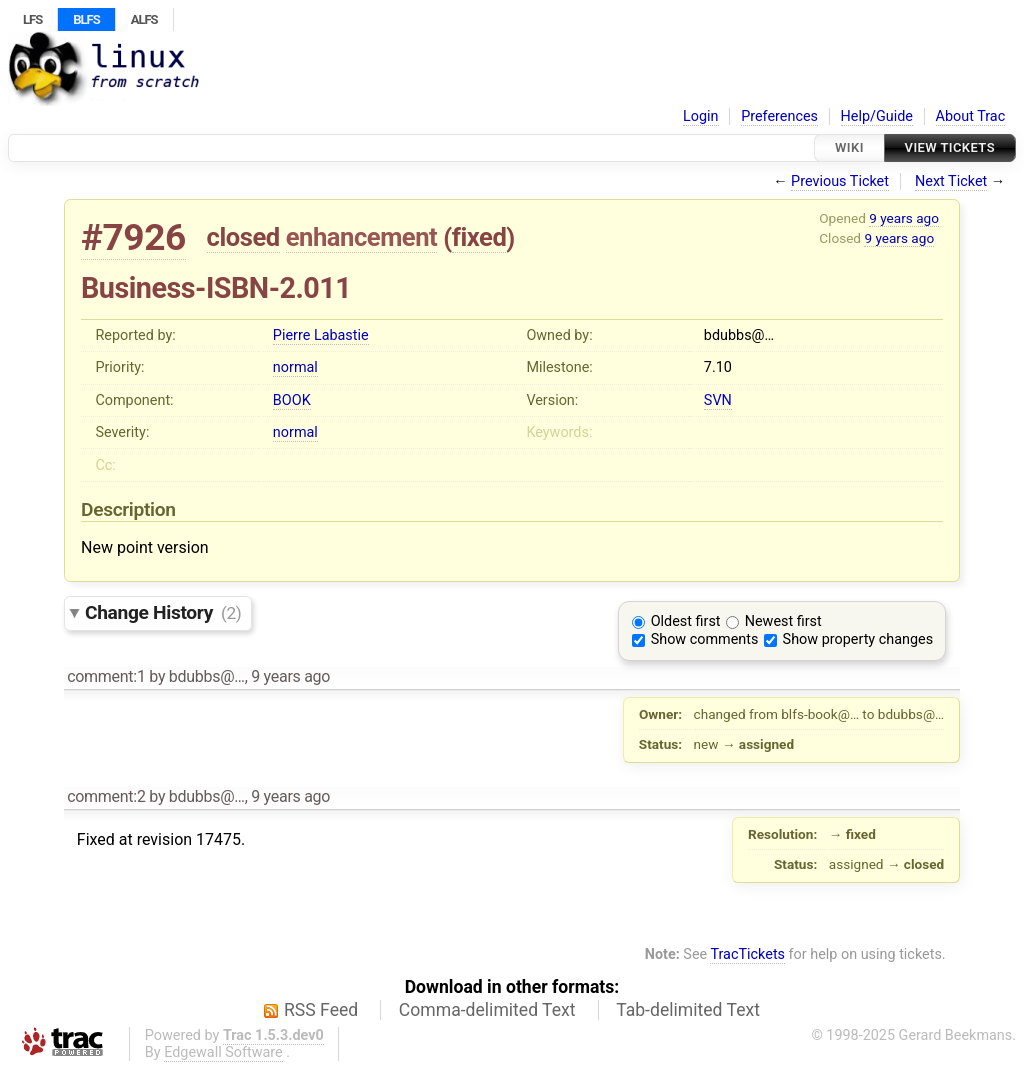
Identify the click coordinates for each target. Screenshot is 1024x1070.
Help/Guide (877, 116)
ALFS (144, 19)
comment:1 (106, 676)
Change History (163, 612)
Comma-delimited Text (487, 1010)
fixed (479, 237)
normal (295, 367)
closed (243, 237)
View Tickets (950, 147)
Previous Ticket (840, 181)
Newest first (783, 621)
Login (701, 116)
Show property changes (858, 639)
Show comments (705, 639)
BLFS (86, 19)
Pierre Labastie (321, 335)
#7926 (133, 237)
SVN (718, 400)
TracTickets (747, 954)
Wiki (849, 147)
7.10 (718, 367)
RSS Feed (321, 1010)
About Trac (971, 116)
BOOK (292, 400)
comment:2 (106, 796)
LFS (32, 19)
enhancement (362, 237)
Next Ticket (951, 181)
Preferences (779, 116)
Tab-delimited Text (688, 1010)
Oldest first (686, 621)
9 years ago (904, 218)
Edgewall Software (223, 1052)
